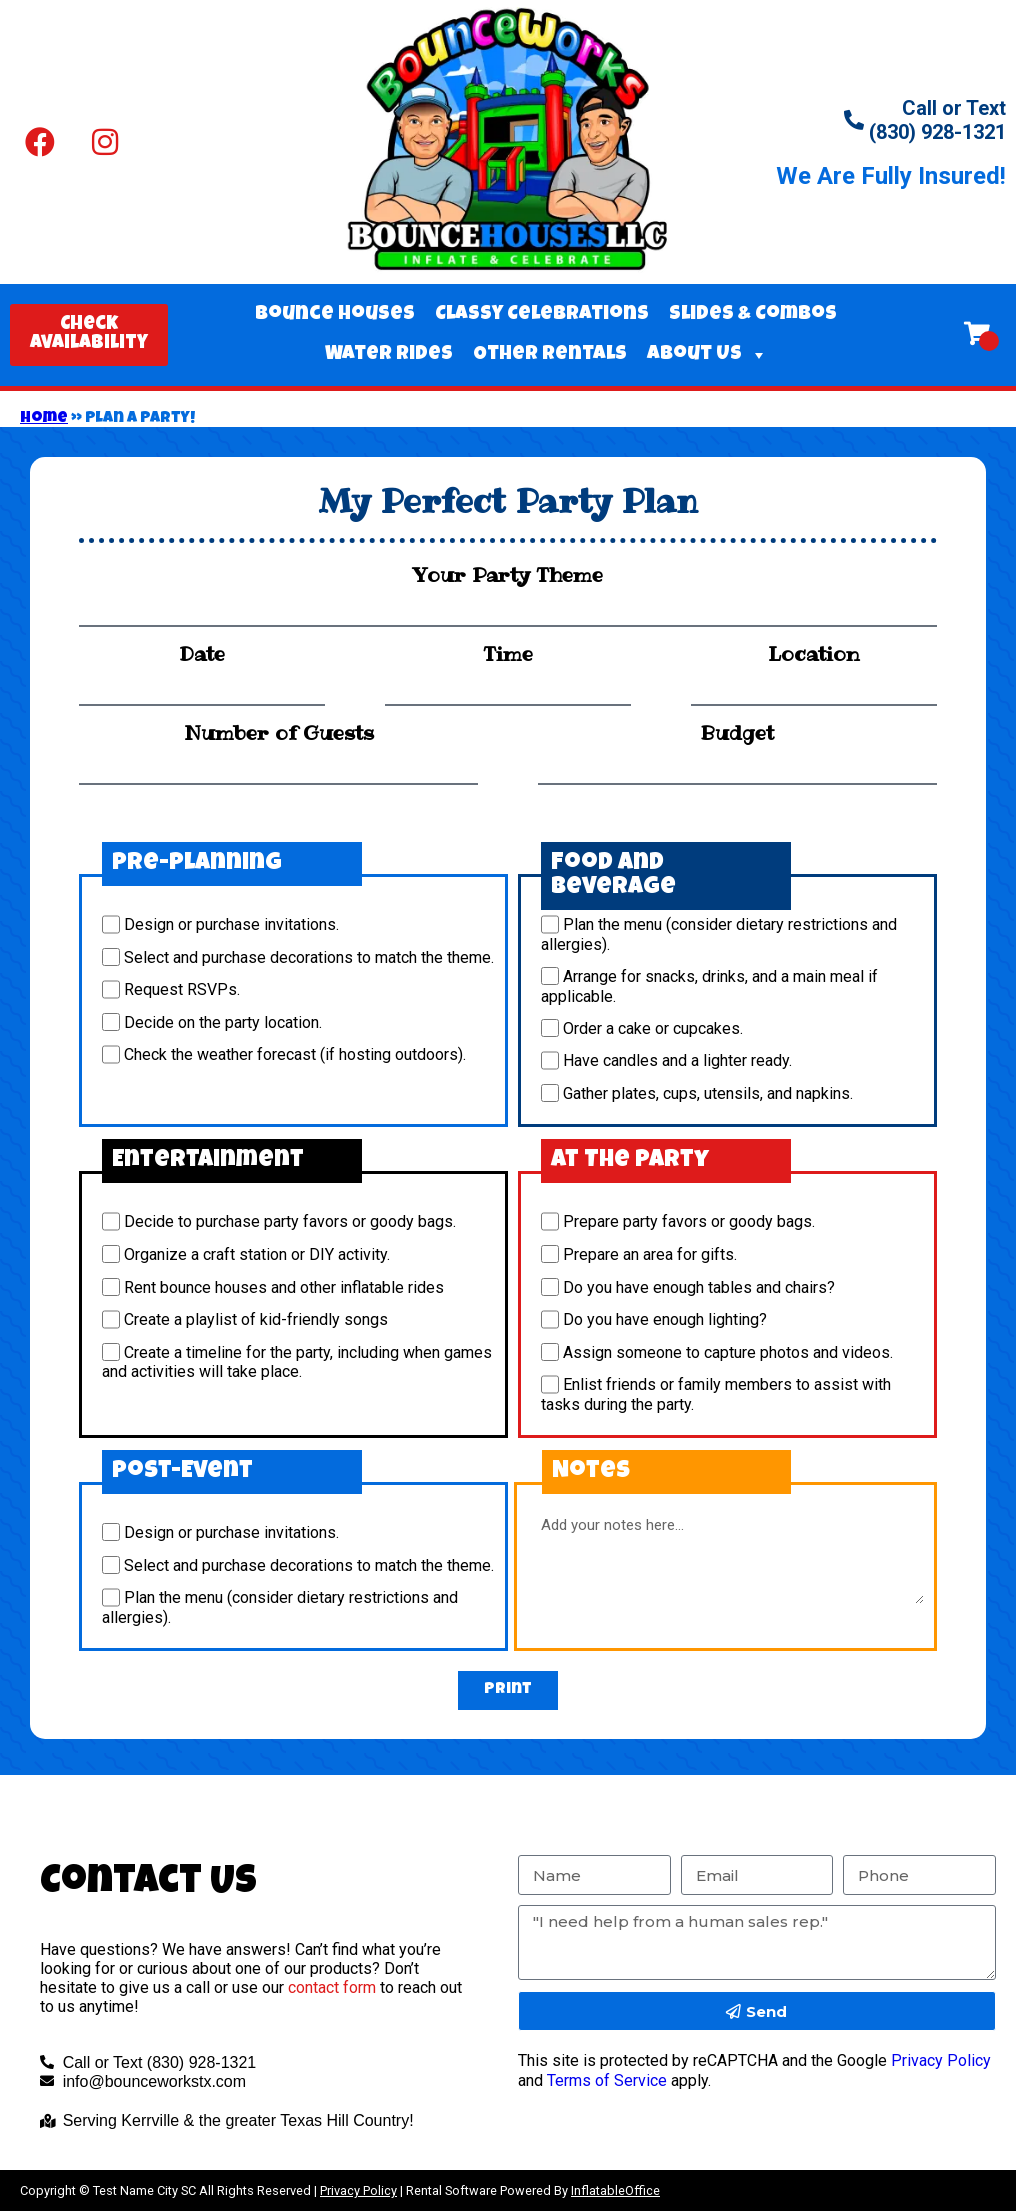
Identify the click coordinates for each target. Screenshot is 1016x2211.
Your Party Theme (508, 575)
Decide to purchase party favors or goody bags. (290, 1222)
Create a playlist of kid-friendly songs (256, 1320)
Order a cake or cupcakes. (653, 1028)
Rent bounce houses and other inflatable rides (284, 1287)
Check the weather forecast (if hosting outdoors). (295, 1055)
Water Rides (389, 355)
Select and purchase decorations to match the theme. (309, 957)
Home (44, 419)
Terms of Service (607, 2080)
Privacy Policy (941, 2060)
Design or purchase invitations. (231, 925)
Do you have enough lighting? (665, 1320)
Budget (737, 733)
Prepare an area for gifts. (650, 1254)
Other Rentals (550, 355)
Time (508, 654)
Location (813, 654)
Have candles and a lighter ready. (677, 1061)
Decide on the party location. (223, 1022)
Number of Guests (279, 733)
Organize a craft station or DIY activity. (257, 1254)
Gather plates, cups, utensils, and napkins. (708, 1093)
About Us (707, 355)
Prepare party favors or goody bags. (689, 1222)
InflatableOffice (615, 2190)
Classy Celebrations (542, 315)
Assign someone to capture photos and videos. (728, 1352)
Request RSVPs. (182, 990)
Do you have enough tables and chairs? (699, 1287)
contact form (332, 1987)
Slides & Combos (753, 315)
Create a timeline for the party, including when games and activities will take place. (297, 1362)
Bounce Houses (335, 315)
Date (202, 654)
